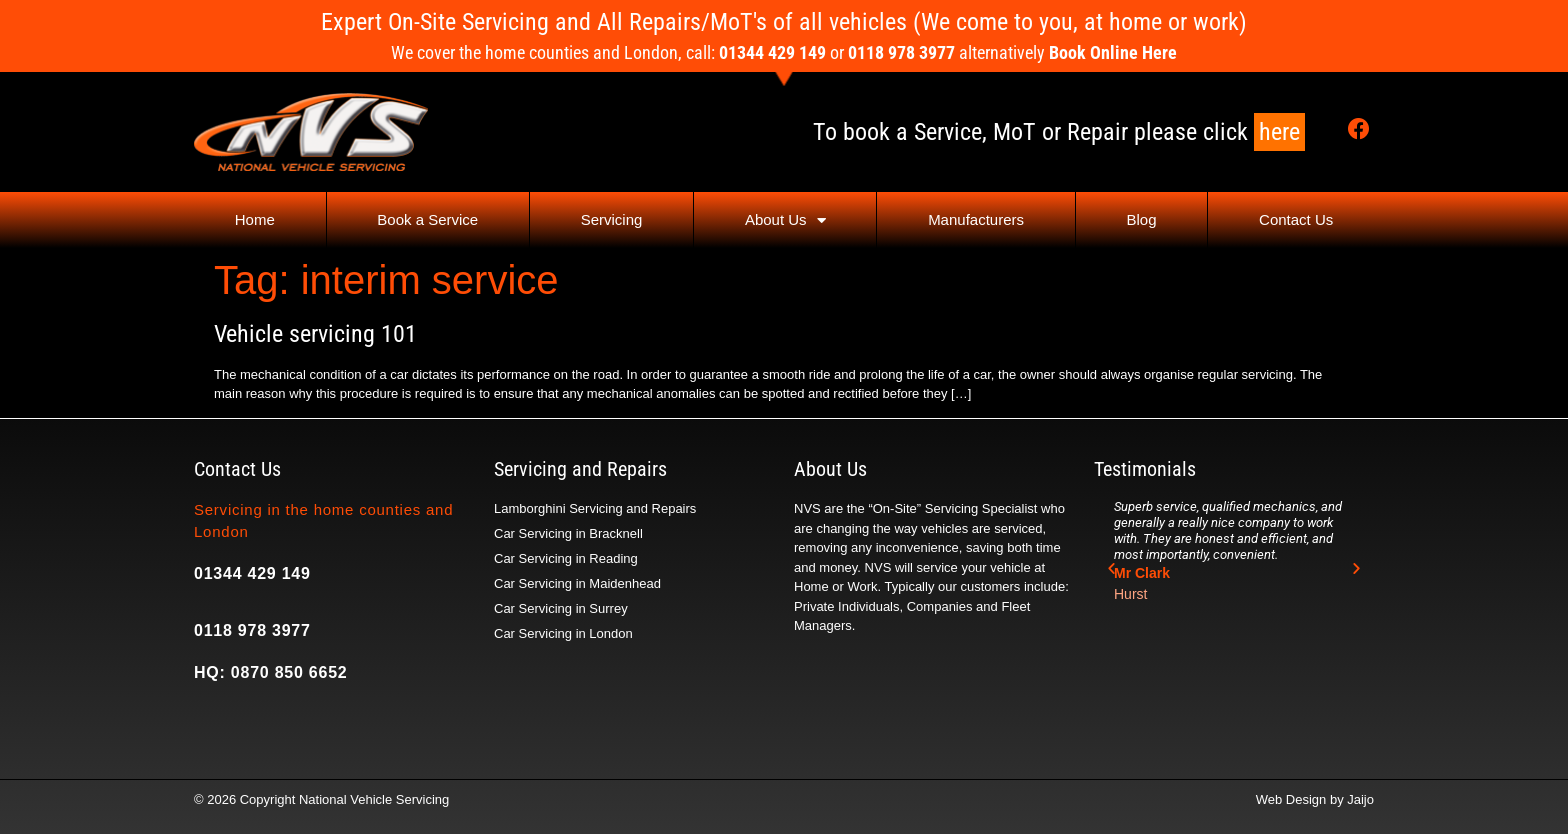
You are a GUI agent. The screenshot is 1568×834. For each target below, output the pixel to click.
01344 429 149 (252, 573)
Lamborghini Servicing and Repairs (595, 508)
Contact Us (1296, 219)
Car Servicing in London (563, 633)
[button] (1111, 568)
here (1279, 132)
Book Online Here (1113, 52)
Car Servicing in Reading (566, 558)
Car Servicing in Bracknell (568, 533)
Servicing (612, 219)
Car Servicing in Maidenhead (577, 583)
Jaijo (1360, 799)
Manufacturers (976, 219)
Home (255, 219)
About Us (785, 220)
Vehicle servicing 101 (315, 334)
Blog (1142, 219)
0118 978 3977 (252, 630)
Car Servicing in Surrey (561, 608)
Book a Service (427, 219)
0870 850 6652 (289, 672)
